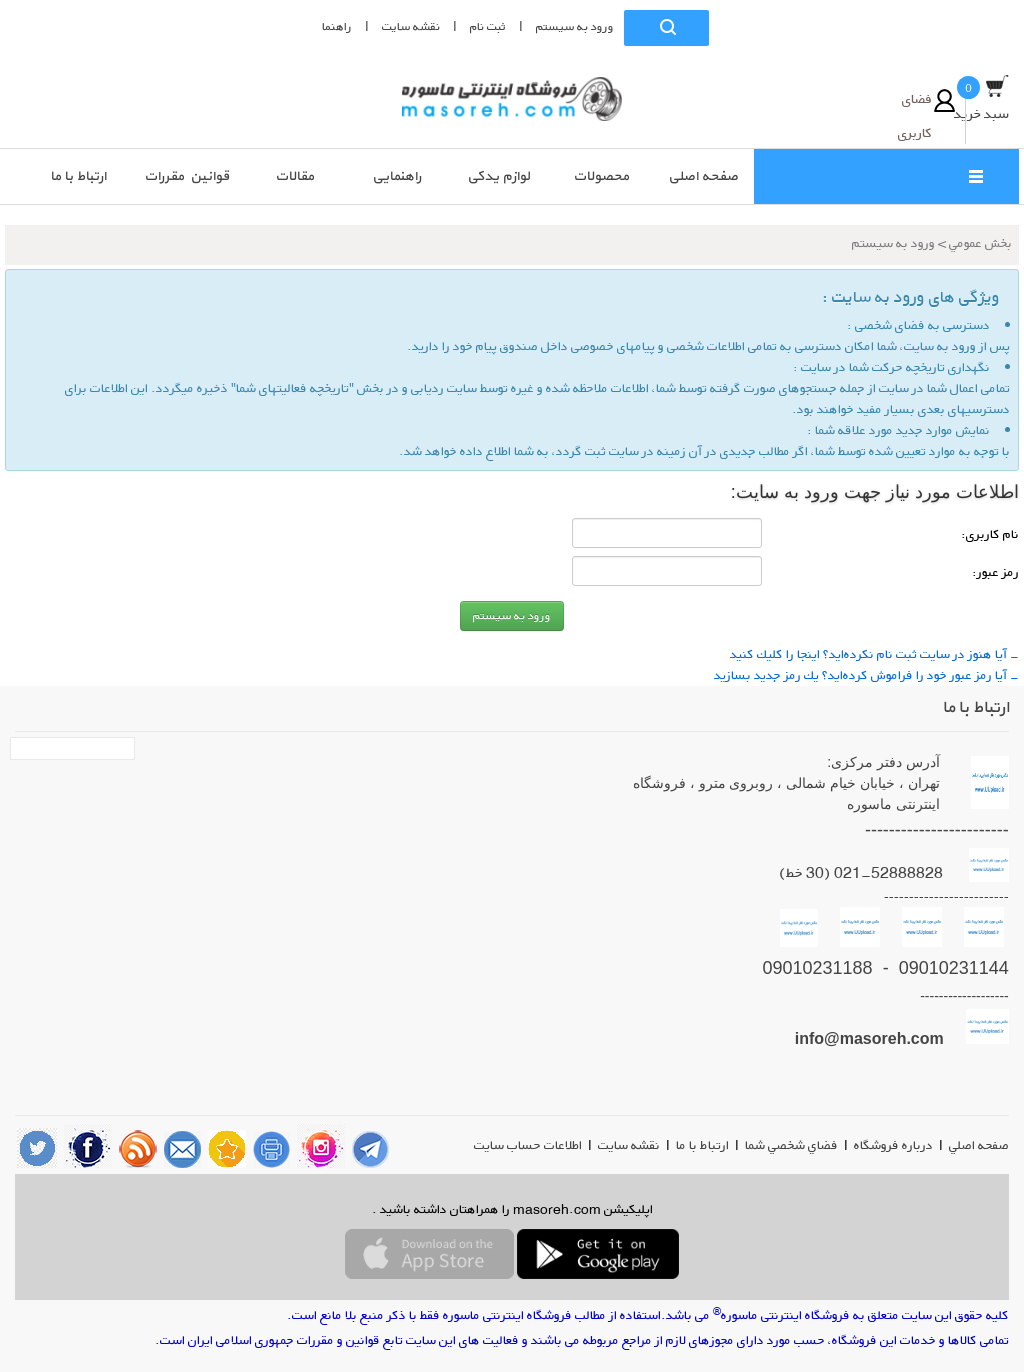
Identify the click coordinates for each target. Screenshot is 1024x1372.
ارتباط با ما (702, 1145)
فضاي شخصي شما (791, 1145)
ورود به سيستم (575, 26)
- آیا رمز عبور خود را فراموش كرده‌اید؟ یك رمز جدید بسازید (866, 675)
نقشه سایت (629, 1145)
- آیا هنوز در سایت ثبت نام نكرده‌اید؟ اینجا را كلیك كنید (874, 654)
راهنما (337, 26)
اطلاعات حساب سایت (528, 1145)
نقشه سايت (411, 26)
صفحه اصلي (979, 1145)
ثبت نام (488, 26)
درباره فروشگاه (893, 1145)
